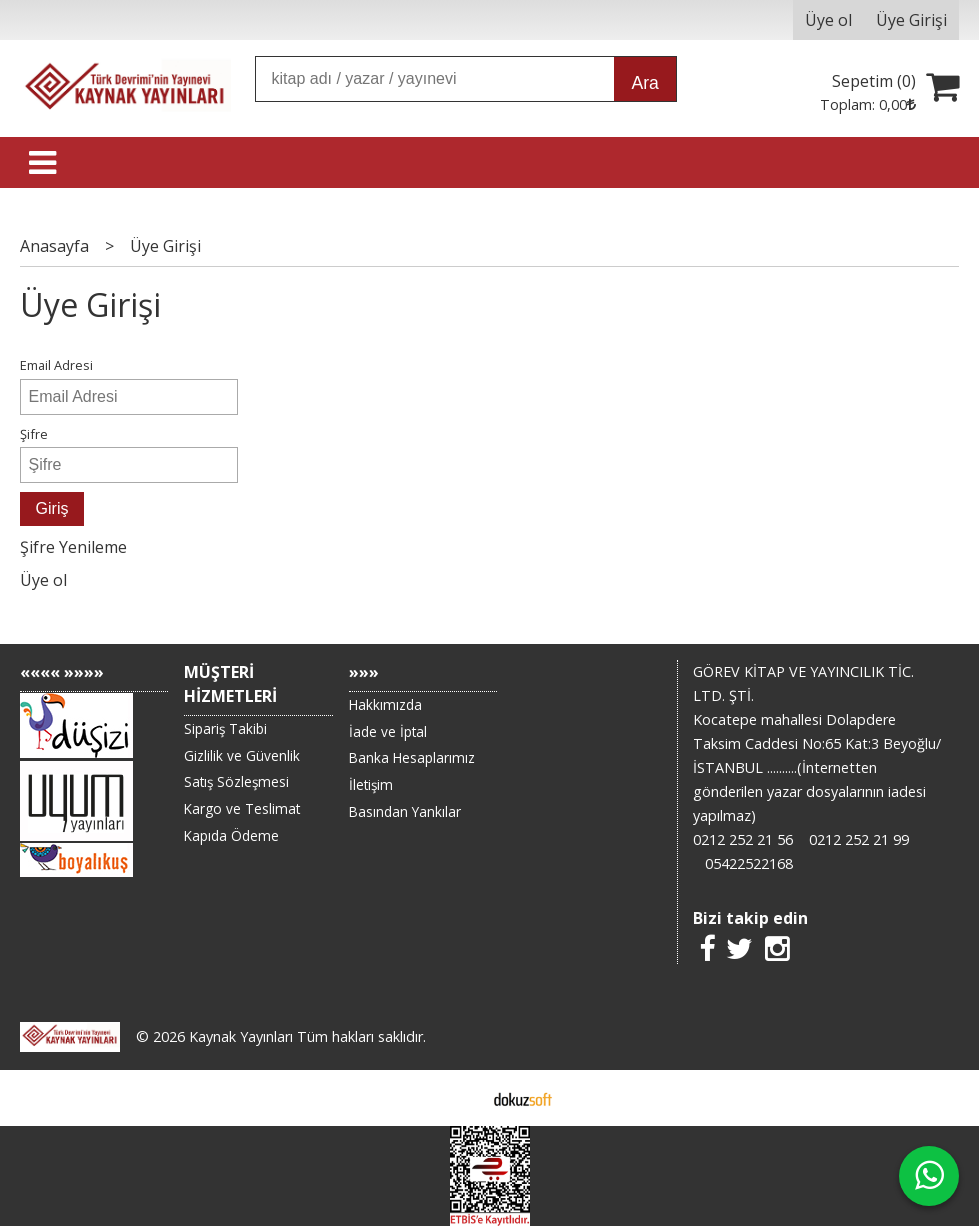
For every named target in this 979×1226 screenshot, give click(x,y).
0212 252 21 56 (743, 839)
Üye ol (43, 580)
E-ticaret (457, 1098)
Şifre (34, 434)
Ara (644, 83)
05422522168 (749, 863)
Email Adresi (56, 365)
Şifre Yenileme (73, 547)
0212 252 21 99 (859, 839)
